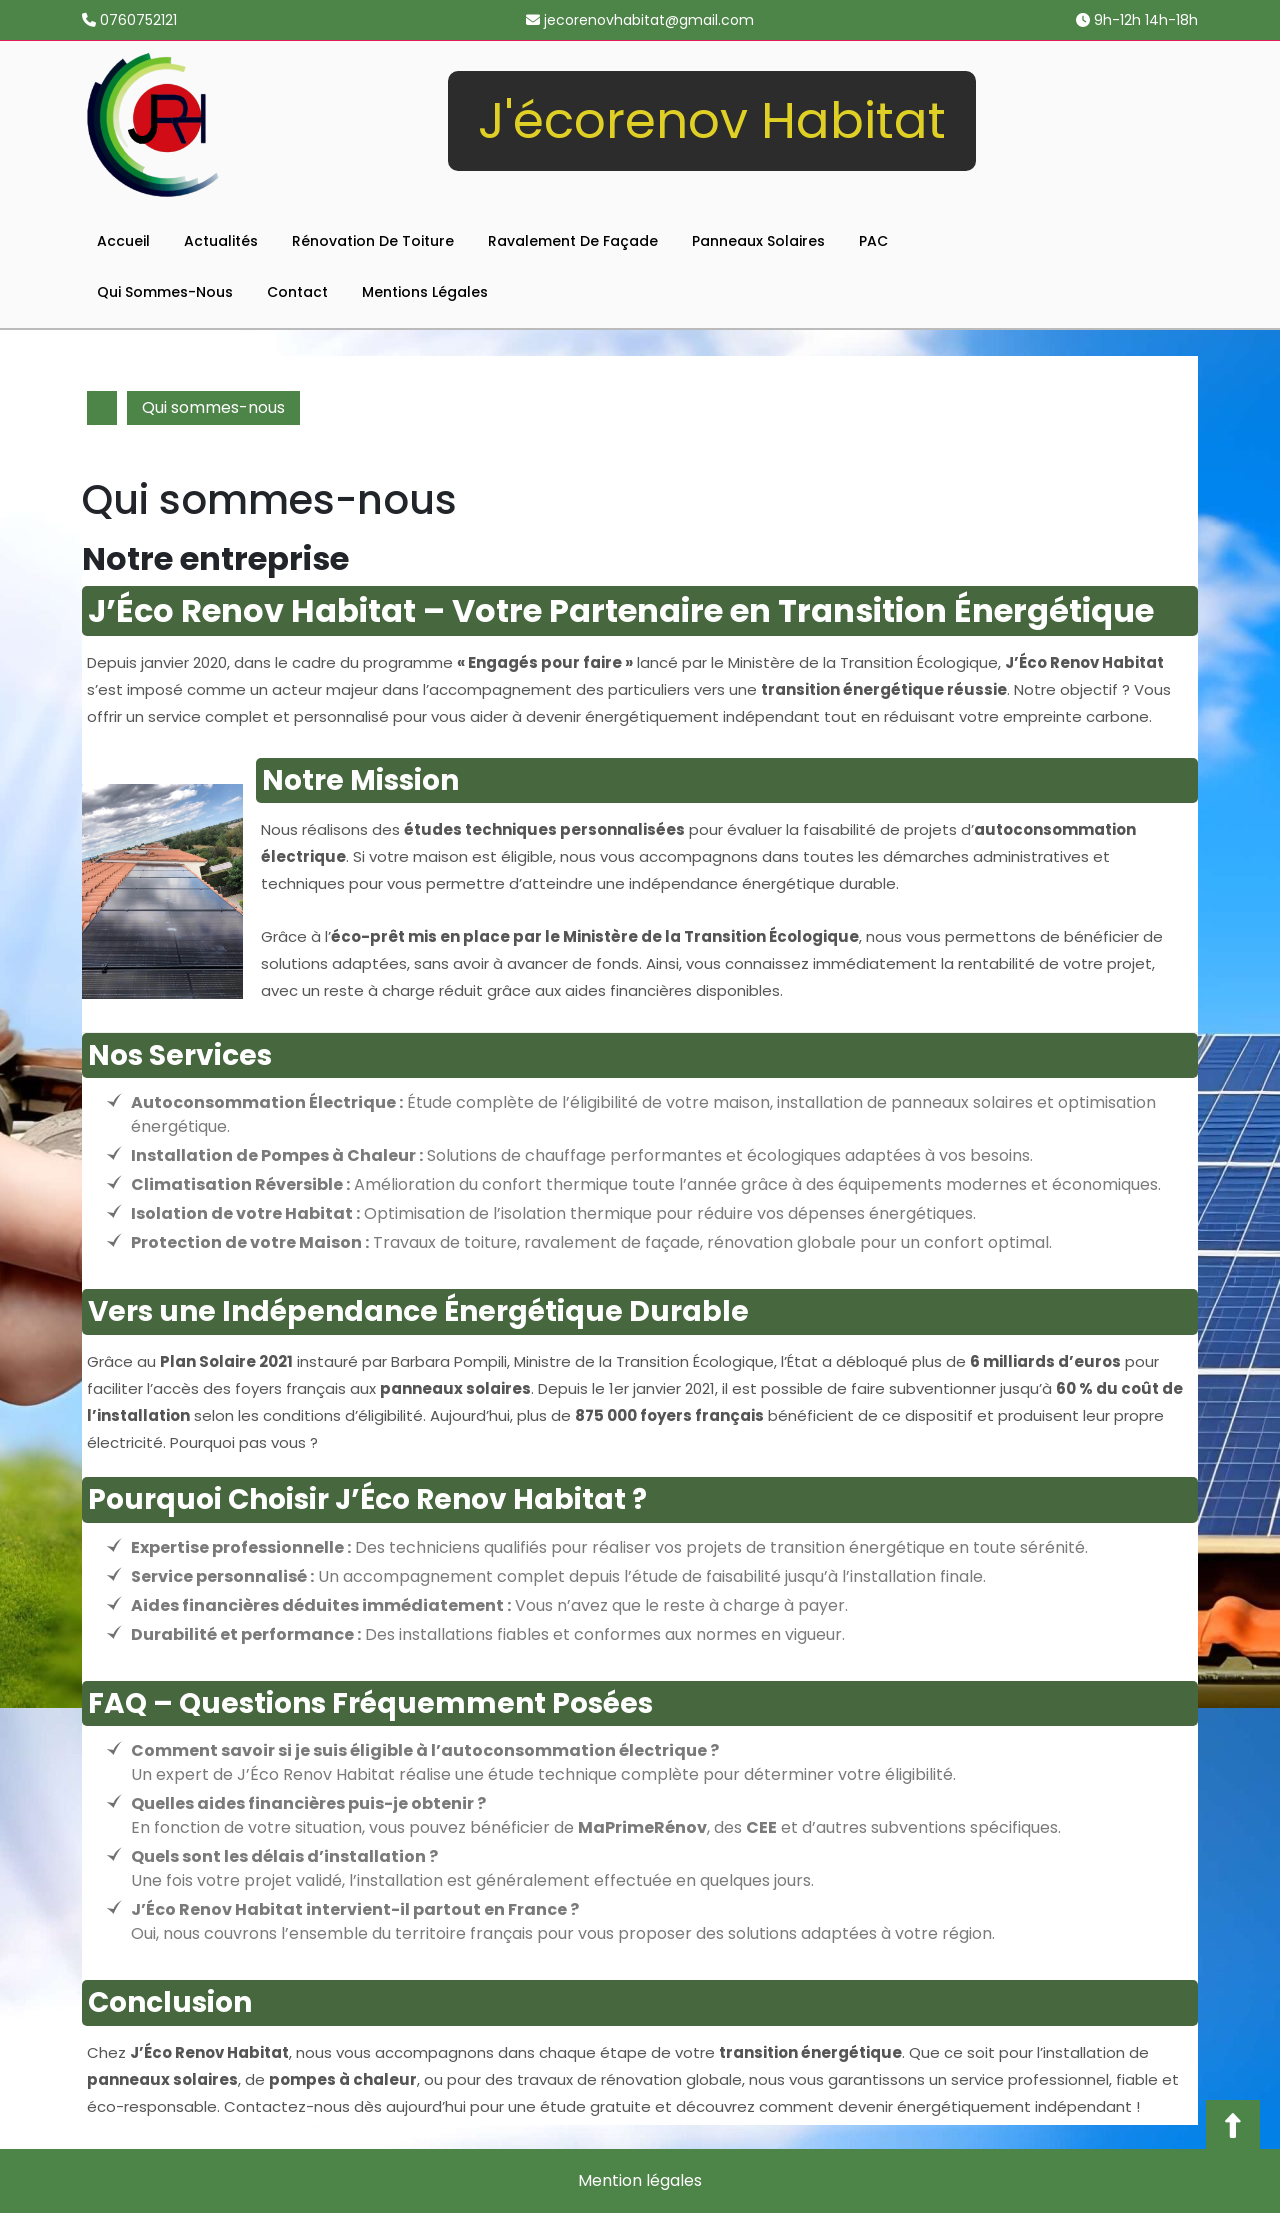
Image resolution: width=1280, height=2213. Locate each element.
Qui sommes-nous (165, 292)
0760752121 (129, 20)
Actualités (221, 241)
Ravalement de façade (573, 241)
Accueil (123, 241)
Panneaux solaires (758, 241)
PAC (873, 241)
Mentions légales (425, 292)
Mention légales (640, 2180)
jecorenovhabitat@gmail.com (640, 20)
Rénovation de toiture (373, 241)
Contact (297, 292)
